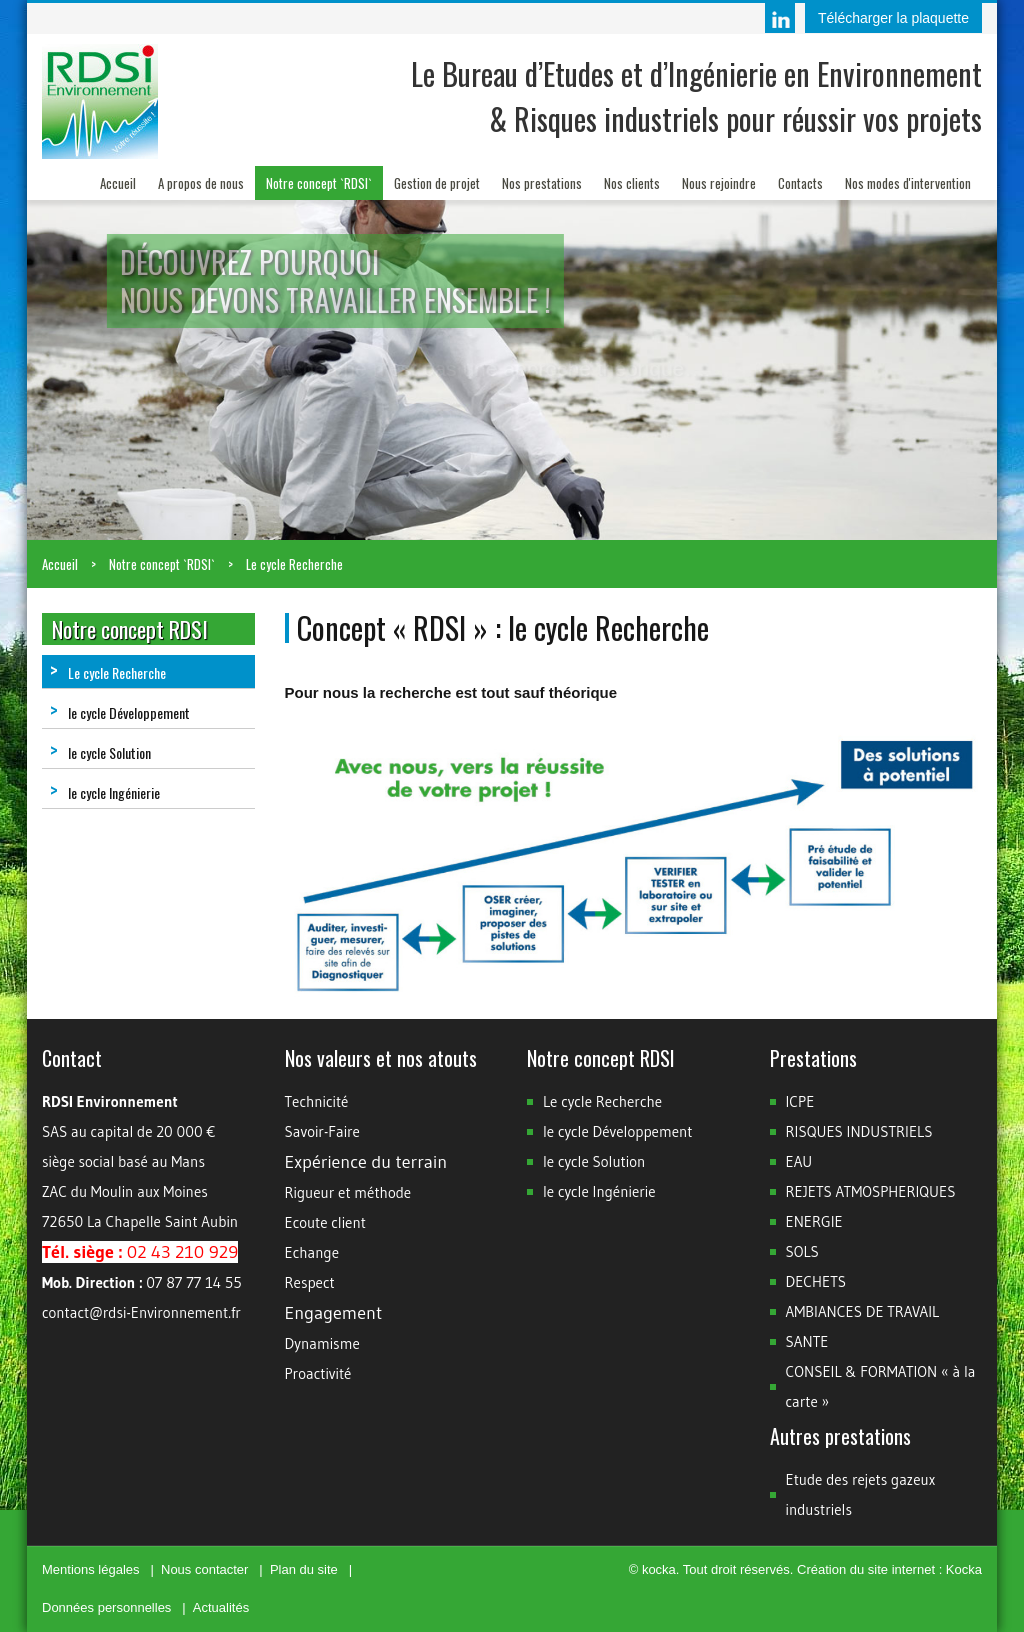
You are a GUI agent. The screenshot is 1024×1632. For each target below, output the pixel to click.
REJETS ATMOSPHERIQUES (871, 1191)
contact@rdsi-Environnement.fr (141, 1312)
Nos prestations (542, 183)
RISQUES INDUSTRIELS (859, 1131)
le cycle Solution (100, 752)
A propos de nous (201, 183)
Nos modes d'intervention (908, 183)
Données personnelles (106, 1607)
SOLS (802, 1251)
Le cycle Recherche (294, 564)
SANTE (807, 1341)
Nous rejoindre (719, 183)
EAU (799, 1161)
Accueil (118, 183)
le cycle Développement (120, 712)
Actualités (221, 1607)
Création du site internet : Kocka (889, 1569)
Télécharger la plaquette (893, 18)
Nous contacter (204, 1569)
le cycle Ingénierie (105, 792)
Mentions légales (91, 1569)
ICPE (800, 1101)
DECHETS (816, 1281)
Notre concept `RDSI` (319, 183)
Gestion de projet (437, 183)
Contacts (800, 183)
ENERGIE (814, 1221)
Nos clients (632, 183)
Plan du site (304, 1569)
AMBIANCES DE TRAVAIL (863, 1311)
